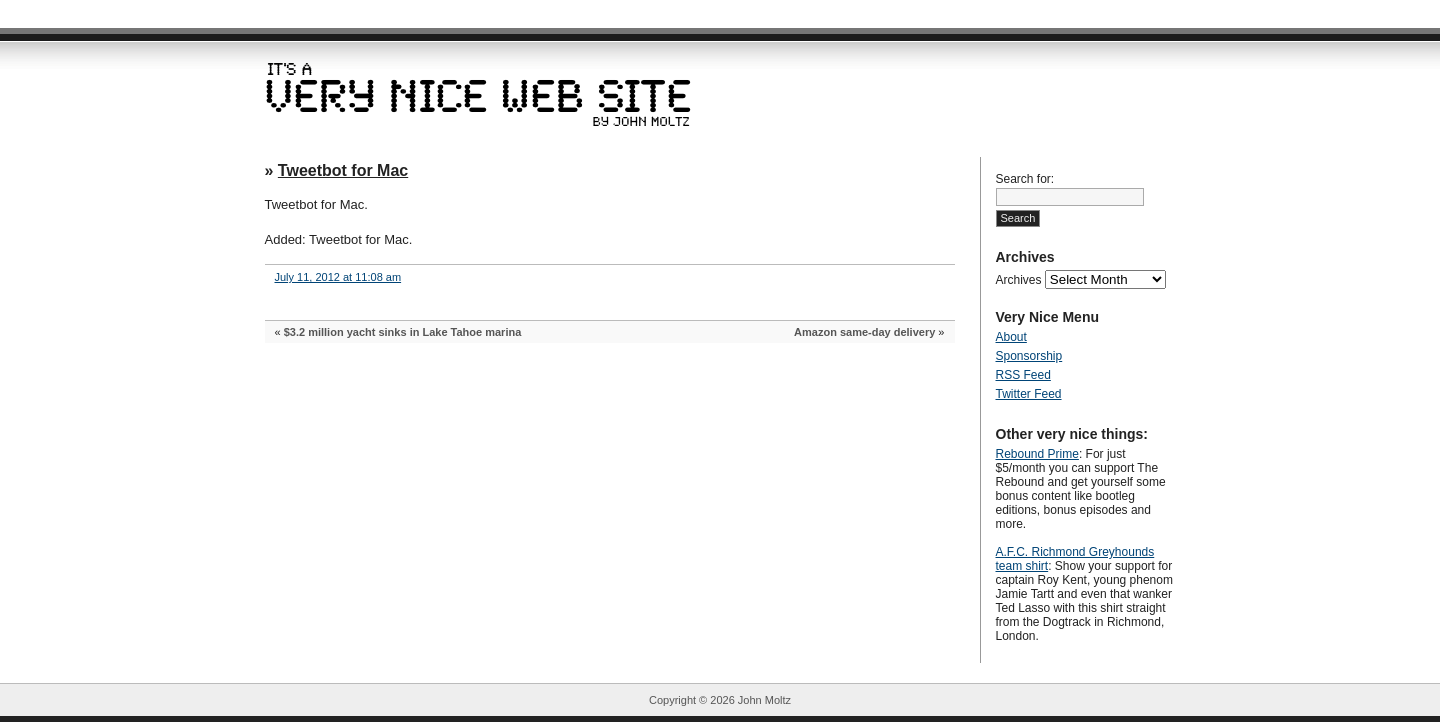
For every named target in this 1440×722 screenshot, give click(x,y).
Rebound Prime (1037, 454)
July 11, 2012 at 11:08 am (338, 277)
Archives (1019, 280)
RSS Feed (1023, 375)
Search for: (1025, 179)
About (1011, 337)
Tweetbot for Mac (343, 170)
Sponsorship (1029, 356)
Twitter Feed (1029, 394)
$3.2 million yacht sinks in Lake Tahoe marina (403, 332)
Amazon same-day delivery (864, 332)
